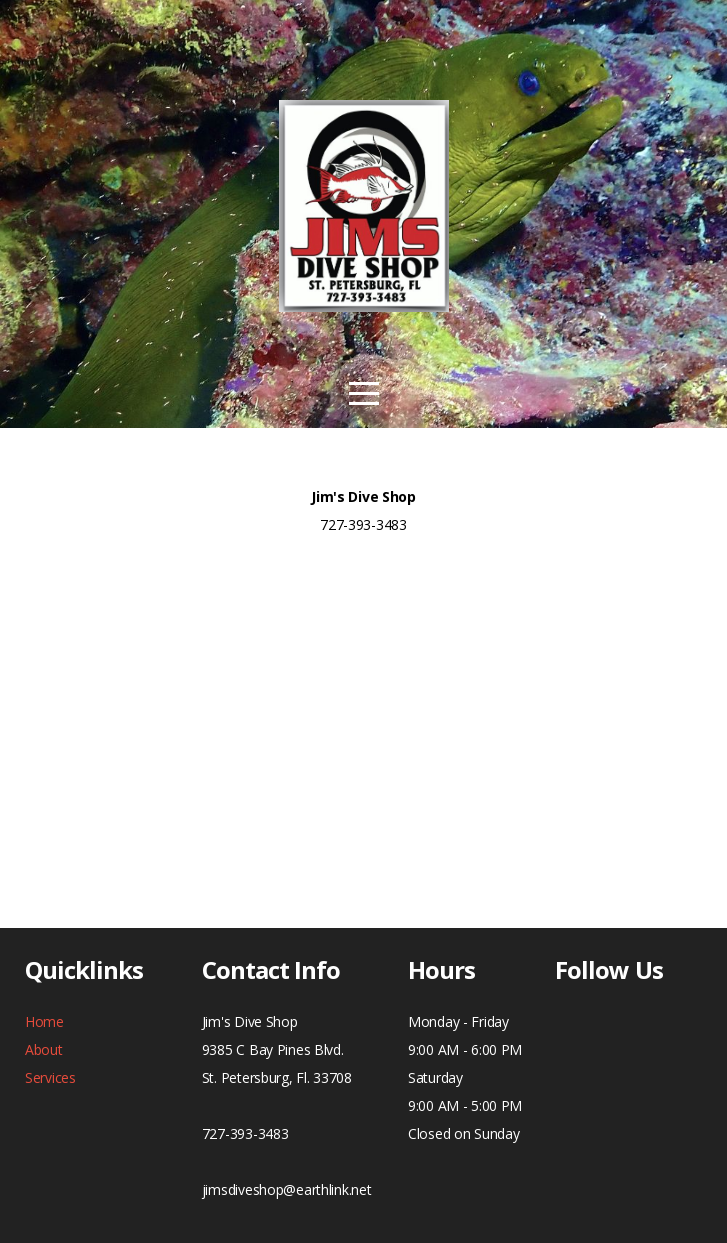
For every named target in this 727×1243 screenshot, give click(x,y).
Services (50, 1077)
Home (44, 1021)
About (44, 1049)
